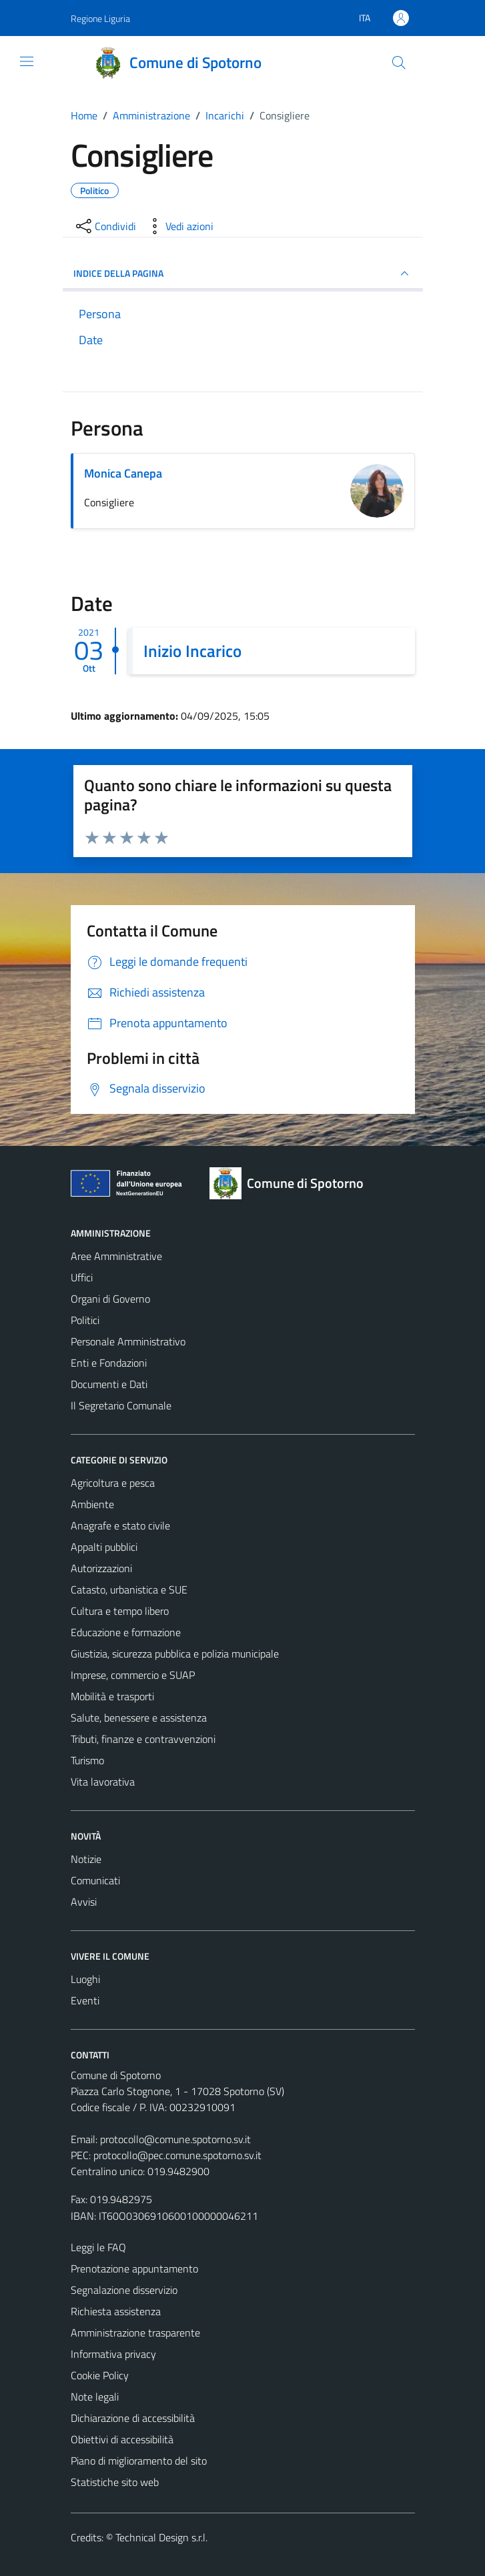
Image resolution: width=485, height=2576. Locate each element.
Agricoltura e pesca (113, 1483)
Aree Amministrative (116, 1256)
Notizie (86, 1859)
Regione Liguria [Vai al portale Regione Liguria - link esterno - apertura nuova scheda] (100, 18)
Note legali (95, 2397)
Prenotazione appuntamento (134, 2269)
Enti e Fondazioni (109, 1363)
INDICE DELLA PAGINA (242, 273)
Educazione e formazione (126, 1632)
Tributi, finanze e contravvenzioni (143, 1739)
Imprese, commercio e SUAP (133, 1675)
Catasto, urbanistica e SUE (129, 1589)
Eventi (85, 2000)
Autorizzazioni (101, 1568)
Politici (85, 1320)
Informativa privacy (113, 2354)
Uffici (82, 1277)
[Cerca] (398, 63)
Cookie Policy (100, 2375)
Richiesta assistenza (116, 2311)
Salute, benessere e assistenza (139, 1718)
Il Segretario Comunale (121, 1405)
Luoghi (85, 1979)
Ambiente (92, 1504)
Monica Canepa (123, 473)
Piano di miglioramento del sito (139, 2461)
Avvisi (84, 1902)
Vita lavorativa (103, 1782)
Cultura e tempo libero (120, 1611)
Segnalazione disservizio (124, 2290)
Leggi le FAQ (98, 2247)
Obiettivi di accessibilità (122, 2439)
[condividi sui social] (105, 226)
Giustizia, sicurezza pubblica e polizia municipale (175, 1654)
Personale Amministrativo (128, 1341)
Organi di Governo (110, 1299)
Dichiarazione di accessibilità (133, 2418)
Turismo (87, 1760)
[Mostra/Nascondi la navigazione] (27, 61)
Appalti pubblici (104, 1547)
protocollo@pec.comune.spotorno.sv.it (177, 2155)
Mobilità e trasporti (112, 1696)
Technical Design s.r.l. (161, 2537)
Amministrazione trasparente (135, 2333)
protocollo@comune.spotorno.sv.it (175, 2139)
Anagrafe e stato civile (120, 1525)
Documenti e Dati (109, 1384)
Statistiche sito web (115, 2482)
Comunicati (95, 1880)
